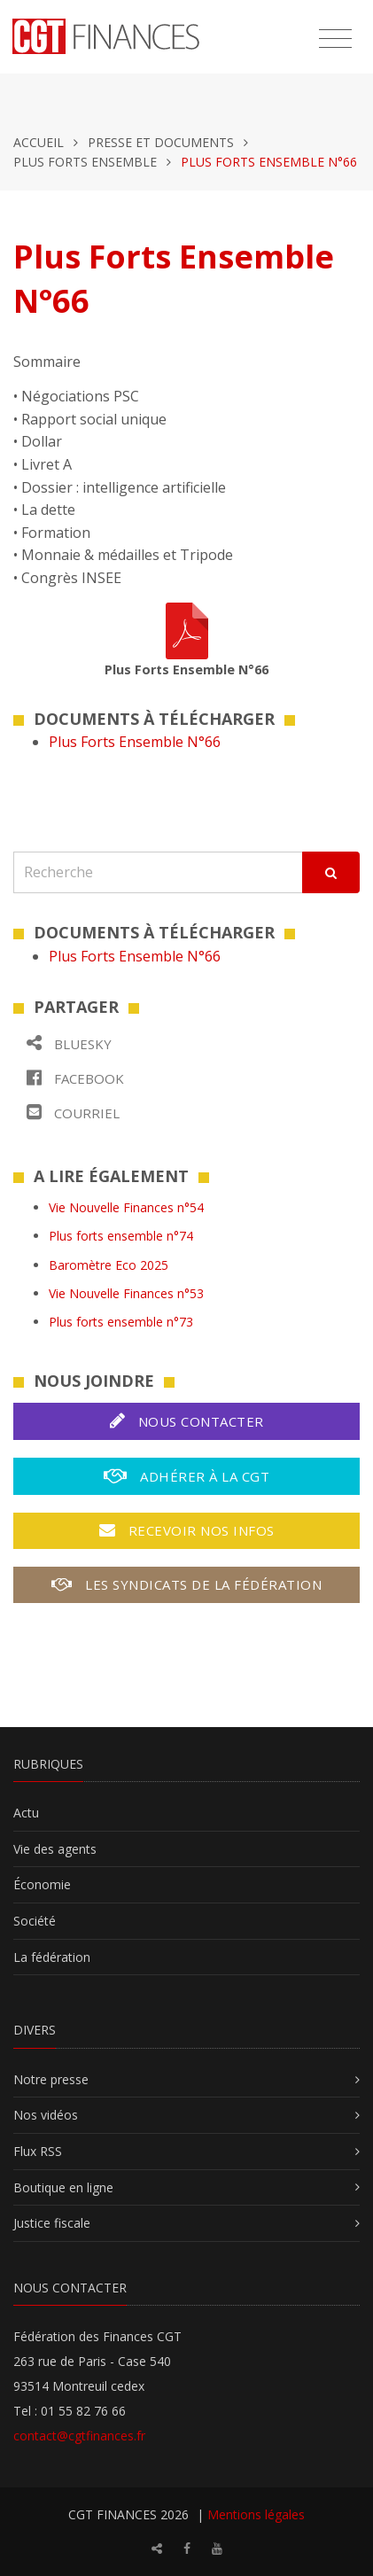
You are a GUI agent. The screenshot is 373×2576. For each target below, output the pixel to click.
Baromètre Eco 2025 (108, 1265)
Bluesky (69, 1043)
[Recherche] (158, 872)
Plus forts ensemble (85, 161)
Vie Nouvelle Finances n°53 (126, 1293)
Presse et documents (161, 142)
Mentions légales (256, 2514)
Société (34, 1920)
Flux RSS (37, 2151)
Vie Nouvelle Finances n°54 (126, 1207)
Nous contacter (187, 1421)
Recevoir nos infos (187, 1530)
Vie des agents (55, 1849)
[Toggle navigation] (335, 39)
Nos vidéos (45, 2114)
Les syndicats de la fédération (186, 1584)
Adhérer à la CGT (186, 1476)
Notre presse (51, 2079)
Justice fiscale (51, 2222)
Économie (42, 1884)
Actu (26, 1812)
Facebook (75, 1078)
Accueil (38, 142)
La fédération (51, 1957)
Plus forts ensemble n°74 (121, 1235)
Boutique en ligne (63, 2187)
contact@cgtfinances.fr (79, 2435)
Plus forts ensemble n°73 (121, 1321)
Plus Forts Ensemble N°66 (135, 741)
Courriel (73, 1112)
